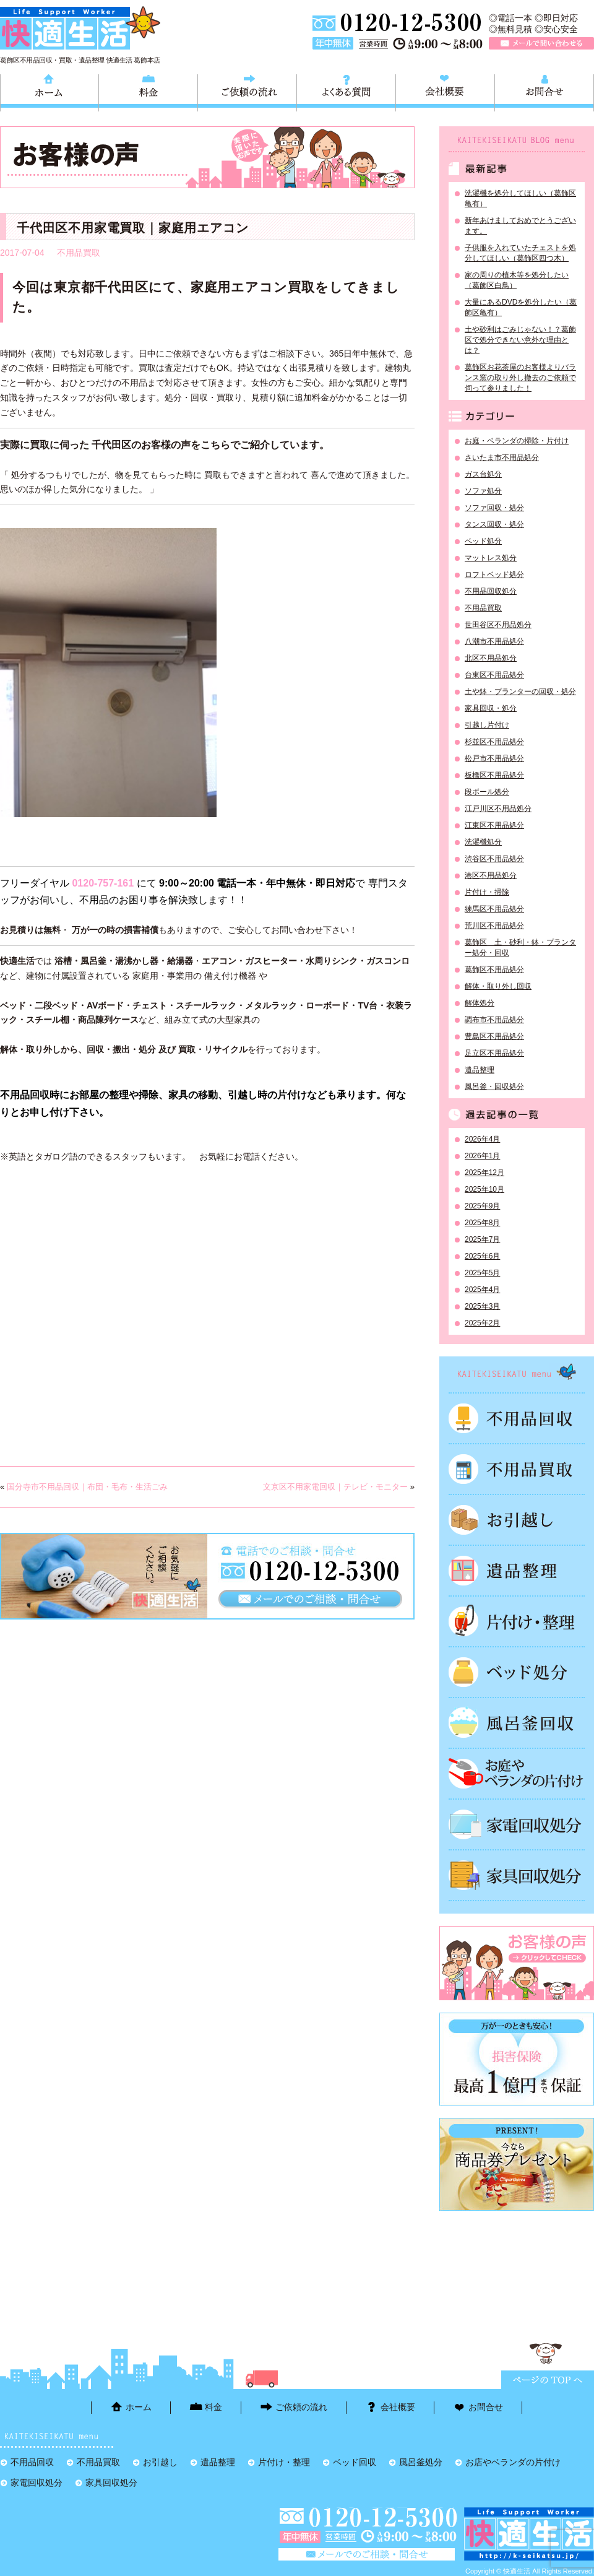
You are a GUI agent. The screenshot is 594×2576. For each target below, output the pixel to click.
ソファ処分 (483, 491)
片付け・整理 (517, 1621)
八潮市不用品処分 (494, 641)
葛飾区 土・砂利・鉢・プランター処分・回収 (520, 947)
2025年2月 (482, 1323)
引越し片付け (487, 725)
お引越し (517, 1520)
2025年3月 (482, 1306)
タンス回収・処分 (494, 524)
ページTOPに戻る (547, 2379)
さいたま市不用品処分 (502, 457)
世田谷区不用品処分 (498, 624)
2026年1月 (482, 1155)
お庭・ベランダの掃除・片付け (517, 440)
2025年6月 (482, 1256)
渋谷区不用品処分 (494, 858)
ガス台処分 (483, 474)
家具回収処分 (517, 1875)
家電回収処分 (517, 1824)
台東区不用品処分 (494, 674)
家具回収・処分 (491, 708)
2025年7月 (482, 1239)
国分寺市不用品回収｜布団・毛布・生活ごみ (87, 1486)
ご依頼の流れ (247, 91)
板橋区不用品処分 (494, 775)
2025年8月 (482, 1222)
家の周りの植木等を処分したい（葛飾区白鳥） (517, 280)
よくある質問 (346, 91)
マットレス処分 (491, 557)
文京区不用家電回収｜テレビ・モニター (335, 1486)
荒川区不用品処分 (494, 925)
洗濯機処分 (483, 842)
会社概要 (445, 91)
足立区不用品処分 (494, 1053)
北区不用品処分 (491, 658)
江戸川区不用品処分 (498, 808)
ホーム (49, 91)
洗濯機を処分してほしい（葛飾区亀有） (520, 198)
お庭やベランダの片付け (517, 1773)
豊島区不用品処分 (494, 1036)
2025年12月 (484, 1172)
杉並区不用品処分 (494, 741)
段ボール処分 (487, 791)
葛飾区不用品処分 (494, 969)
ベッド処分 (483, 541)
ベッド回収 (517, 1672)
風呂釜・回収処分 (494, 1086)
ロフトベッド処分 (494, 574)
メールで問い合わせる (541, 43)
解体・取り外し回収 (498, 986)
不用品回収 (517, 1418)
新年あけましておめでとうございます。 (520, 225)
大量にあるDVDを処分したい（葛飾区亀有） (521, 307)
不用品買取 (78, 253)
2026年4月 (482, 1139)
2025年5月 (482, 1272)
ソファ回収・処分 (494, 507)
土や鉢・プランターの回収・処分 (520, 691)
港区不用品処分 (491, 875)
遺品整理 (479, 1069)
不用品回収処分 (491, 591)
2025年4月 (482, 1289)
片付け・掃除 (487, 892)
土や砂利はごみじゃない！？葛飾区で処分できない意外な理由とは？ (520, 340)
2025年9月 (482, 1206)
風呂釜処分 (517, 1723)
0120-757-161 (103, 883)
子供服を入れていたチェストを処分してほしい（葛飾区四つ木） (520, 252)
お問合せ (544, 91)
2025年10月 (484, 1189)
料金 (148, 91)
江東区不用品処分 (494, 825)
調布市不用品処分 (494, 1019)
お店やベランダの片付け (513, 2462)
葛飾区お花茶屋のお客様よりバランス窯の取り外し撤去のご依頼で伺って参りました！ (520, 377)
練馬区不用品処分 (494, 908)
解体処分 (479, 1003)
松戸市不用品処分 (494, 758)
